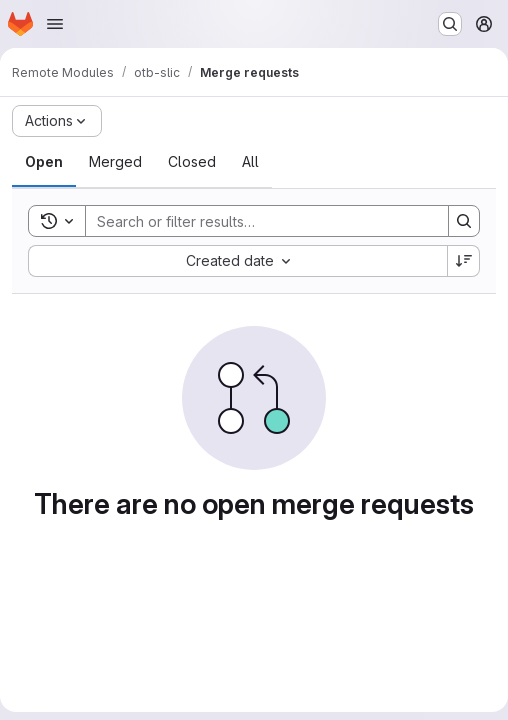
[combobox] (237, 261)
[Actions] (57, 121)
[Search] (257, 221)
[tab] (44, 162)
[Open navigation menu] (55, 24)
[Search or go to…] (450, 24)
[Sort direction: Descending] (464, 261)
